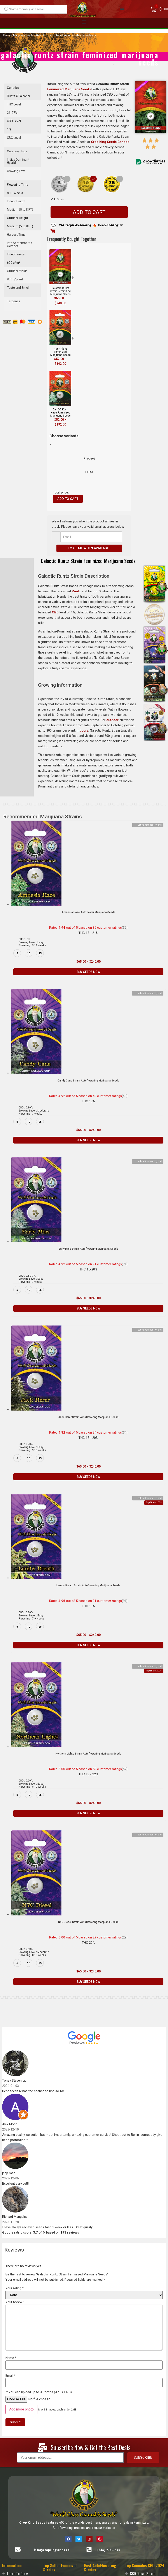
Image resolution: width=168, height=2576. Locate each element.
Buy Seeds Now (88, 972)
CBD (55, 612)
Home (6, 35)
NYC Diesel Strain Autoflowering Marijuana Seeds (88, 1922)
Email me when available (89, 548)
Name (10, 2358)
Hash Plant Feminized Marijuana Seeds (60, 351)
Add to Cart (89, 212)
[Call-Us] (89, 2549)
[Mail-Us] (18, 2549)
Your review (15, 2302)
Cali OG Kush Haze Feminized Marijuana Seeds (60, 412)
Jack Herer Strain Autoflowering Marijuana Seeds (88, 1417)
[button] (121, 8)
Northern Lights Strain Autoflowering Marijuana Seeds (88, 1753)
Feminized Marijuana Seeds (69, 89)
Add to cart (67, 499)
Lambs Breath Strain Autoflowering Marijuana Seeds (88, 1585)
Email (10, 2375)
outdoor (112, 720)
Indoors (82, 730)
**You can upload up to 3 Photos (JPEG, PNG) (38, 2392)
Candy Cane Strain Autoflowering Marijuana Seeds (88, 1080)
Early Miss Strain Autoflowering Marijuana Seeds (88, 1248)
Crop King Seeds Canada (110, 142)
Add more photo (21, 2409)
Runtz (76, 591)
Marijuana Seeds (23, 35)
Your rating (14, 2288)
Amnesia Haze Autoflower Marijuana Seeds (88, 912)
